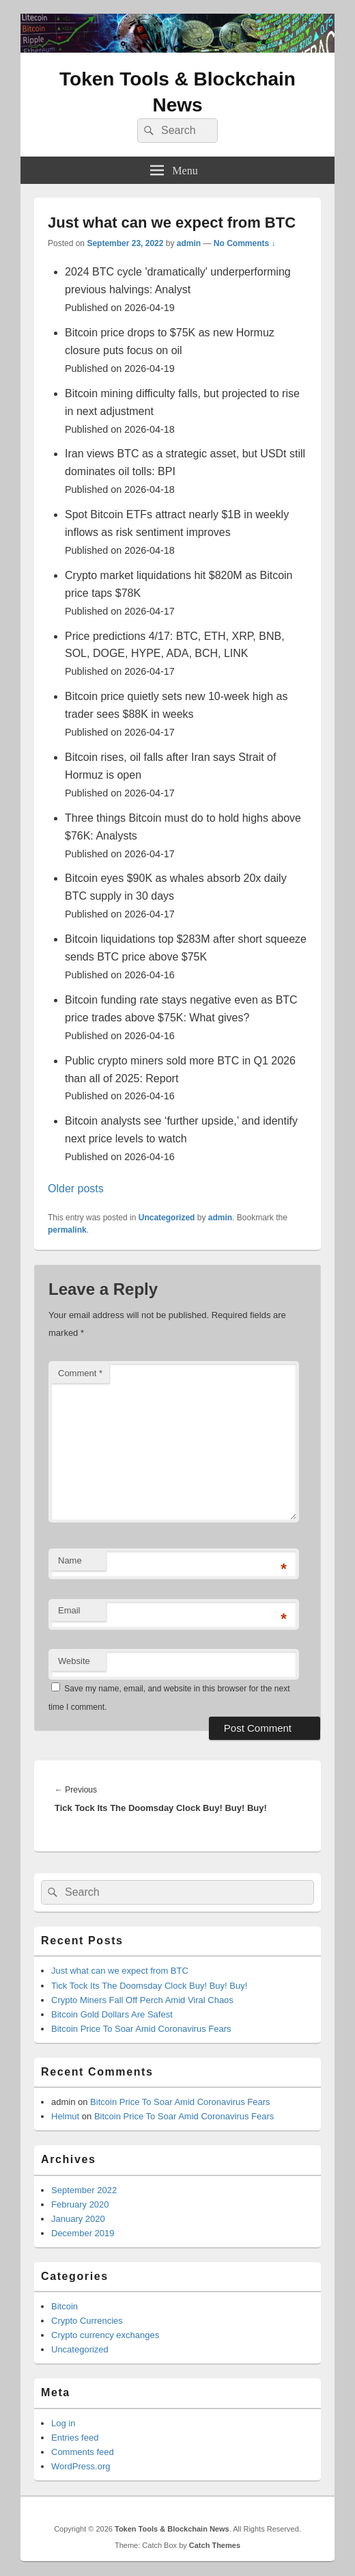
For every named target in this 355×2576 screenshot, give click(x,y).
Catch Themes (214, 2545)
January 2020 (78, 2219)
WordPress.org (80, 2466)
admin (189, 243)
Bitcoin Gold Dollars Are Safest (112, 2014)
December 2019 (83, 2233)
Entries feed (74, 2437)
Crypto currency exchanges (105, 2335)
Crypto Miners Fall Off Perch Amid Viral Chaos (142, 2000)
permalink (67, 1230)
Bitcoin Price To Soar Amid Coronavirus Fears (141, 2029)
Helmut (65, 2116)
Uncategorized (167, 1217)
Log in (63, 2423)
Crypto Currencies (87, 2321)
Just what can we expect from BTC (119, 1970)
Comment (80, 1373)
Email (69, 1610)
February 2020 (80, 2204)
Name (70, 1560)
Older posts (76, 1188)
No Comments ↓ (245, 243)
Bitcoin (64, 2306)
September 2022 (84, 2190)
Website (74, 1661)
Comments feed (82, 2452)
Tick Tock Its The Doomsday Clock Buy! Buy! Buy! (149, 1986)
